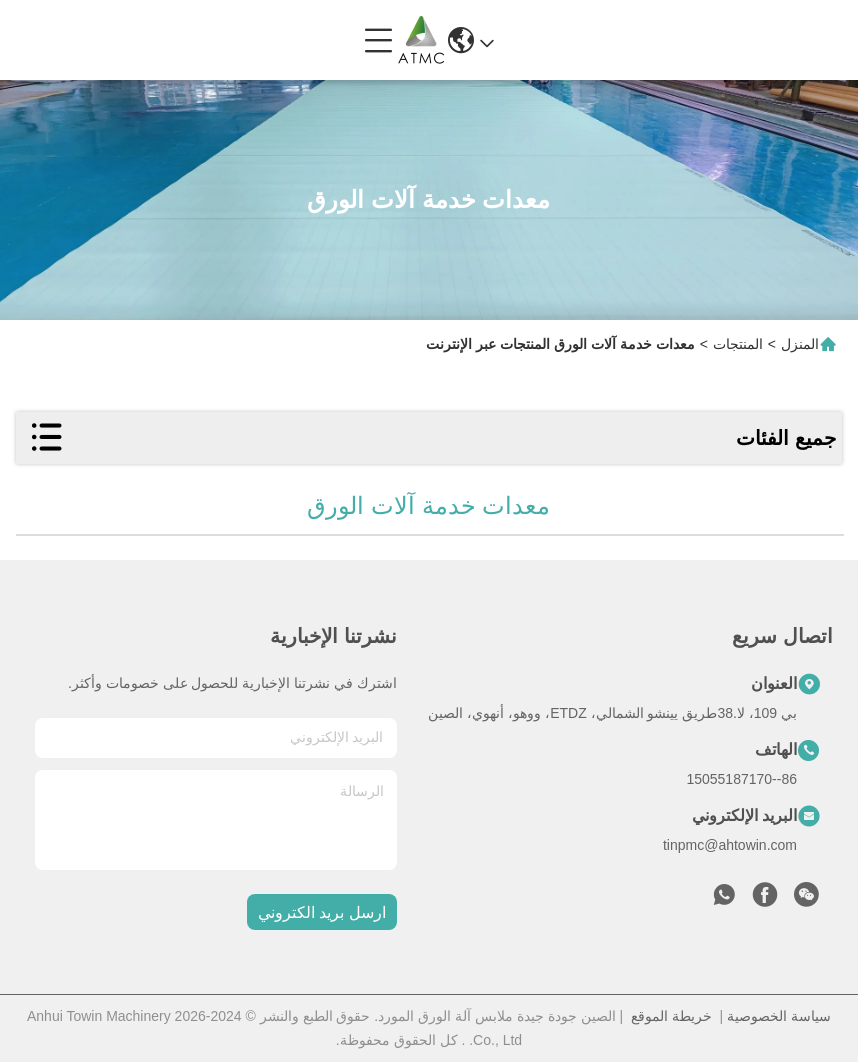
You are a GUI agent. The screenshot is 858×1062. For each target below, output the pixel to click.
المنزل (800, 344)
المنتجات (738, 344)
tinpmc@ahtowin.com (730, 845)
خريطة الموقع (671, 1016)
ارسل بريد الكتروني (322, 912)
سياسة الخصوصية (779, 1016)
